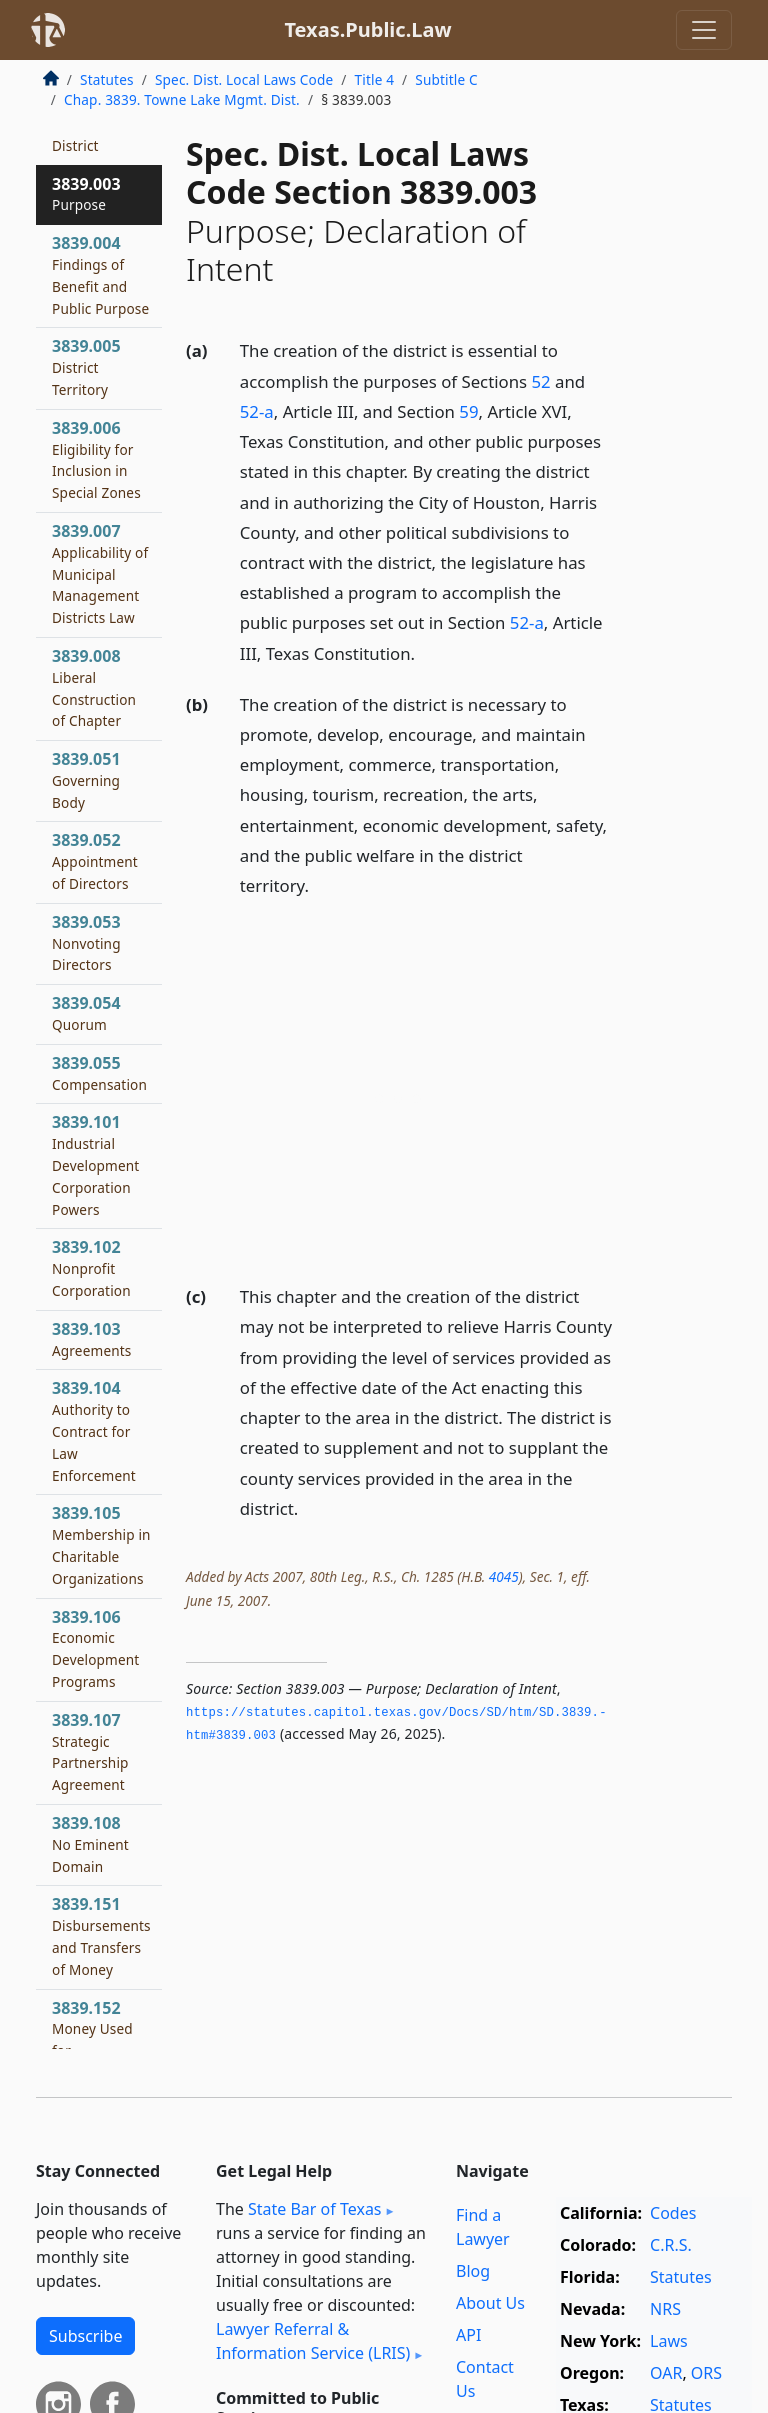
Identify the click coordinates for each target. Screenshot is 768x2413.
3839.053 (86, 943)
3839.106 (95, 1648)
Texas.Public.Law (367, 29)
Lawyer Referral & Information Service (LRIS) (313, 2341)
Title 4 (375, 79)
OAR (666, 2373)
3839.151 (101, 1935)
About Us (490, 2303)
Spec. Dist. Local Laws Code (244, 79)
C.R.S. (671, 2245)
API (468, 2335)
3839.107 (90, 1751)
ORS (706, 2373)
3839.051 (86, 780)
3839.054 (86, 1013)
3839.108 (90, 1844)
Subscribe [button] (85, 2336)
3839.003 (86, 194)
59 (468, 411)
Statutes (107, 79)
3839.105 (101, 1544)
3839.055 (99, 1073)
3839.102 (91, 1268)
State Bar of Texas (315, 2209)
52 (540, 381)
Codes (673, 2213)
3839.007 (100, 573)
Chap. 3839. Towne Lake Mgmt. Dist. (182, 99)
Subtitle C (446, 79)
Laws (669, 2341)
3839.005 (86, 367)
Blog (473, 2271)
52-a (257, 411)
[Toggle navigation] (704, 30)
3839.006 (96, 459)
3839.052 (95, 861)
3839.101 (95, 1164)
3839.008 (94, 687)
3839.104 (94, 1430)
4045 (504, 1576)
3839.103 (92, 1339)
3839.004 (100, 274)
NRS (665, 2309)
